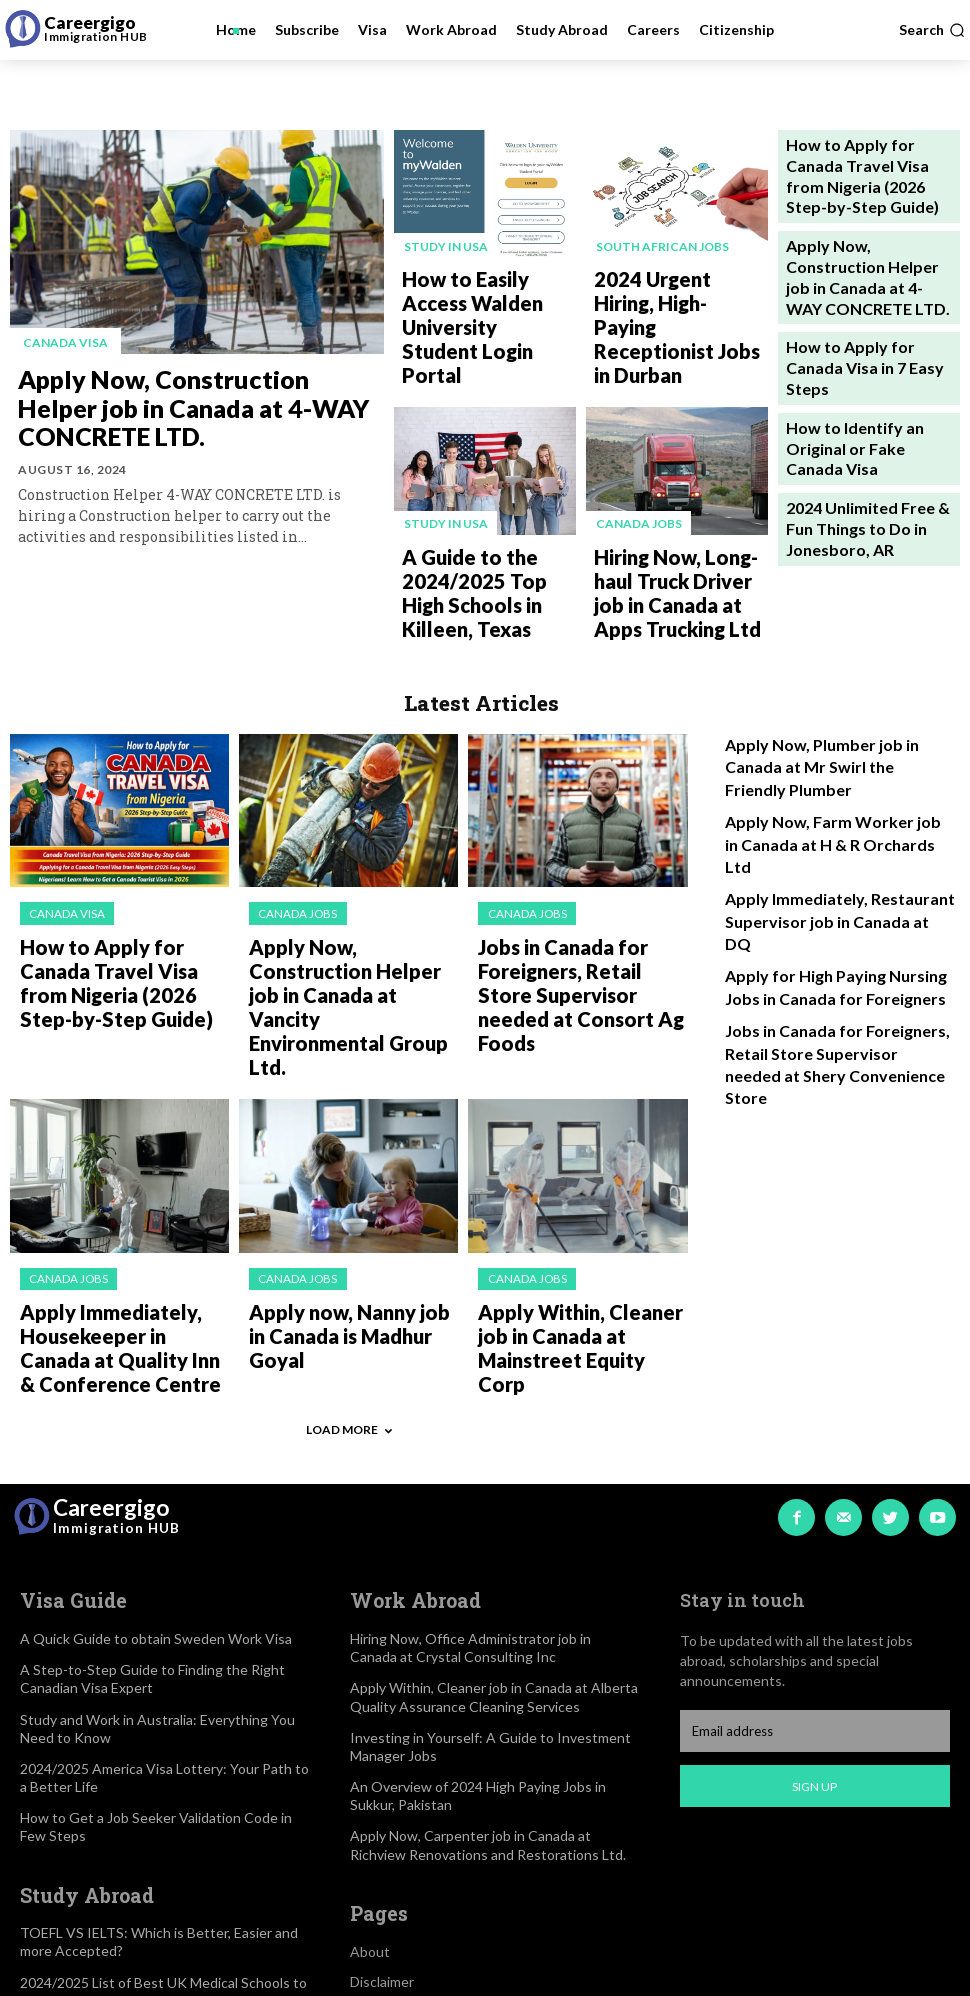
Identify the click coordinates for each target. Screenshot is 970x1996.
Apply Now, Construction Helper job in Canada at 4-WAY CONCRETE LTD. (200, 405)
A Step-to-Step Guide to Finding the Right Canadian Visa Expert (152, 1457)
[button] (932, 30)
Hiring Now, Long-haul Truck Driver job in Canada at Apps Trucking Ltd (678, 507)
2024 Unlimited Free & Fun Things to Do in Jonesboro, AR (861, 399)
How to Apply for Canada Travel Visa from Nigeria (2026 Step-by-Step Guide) (860, 159)
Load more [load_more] (349, 1216)
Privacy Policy (392, 1789)
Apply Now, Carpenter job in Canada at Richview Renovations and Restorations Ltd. (488, 1623)
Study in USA (444, 244)
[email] (815, 1512)
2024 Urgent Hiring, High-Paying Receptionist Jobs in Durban (681, 291)
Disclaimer (382, 1759)
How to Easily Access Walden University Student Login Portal (474, 291)
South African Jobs (660, 244)
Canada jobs (637, 452)
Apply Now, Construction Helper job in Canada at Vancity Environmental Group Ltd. (348, 864)
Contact (376, 1819)
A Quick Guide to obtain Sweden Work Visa (156, 1417)
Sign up (814, 1566)
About (370, 1729)
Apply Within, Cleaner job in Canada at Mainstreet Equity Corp (576, 1140)
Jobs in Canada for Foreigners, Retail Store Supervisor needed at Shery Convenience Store (833, 853)
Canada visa (60, 341)
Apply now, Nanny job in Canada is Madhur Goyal (330, 1132)
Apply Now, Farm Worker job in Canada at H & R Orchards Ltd (822, 702)
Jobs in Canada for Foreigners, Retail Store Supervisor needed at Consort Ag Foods (581, 856)
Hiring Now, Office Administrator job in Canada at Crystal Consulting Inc (470, 1426)
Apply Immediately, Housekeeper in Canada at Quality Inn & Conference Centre (110, 1148)
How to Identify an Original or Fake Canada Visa (867, 339)
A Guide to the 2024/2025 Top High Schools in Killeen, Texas (488, 499)
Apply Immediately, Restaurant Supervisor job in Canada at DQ (823, 749)
